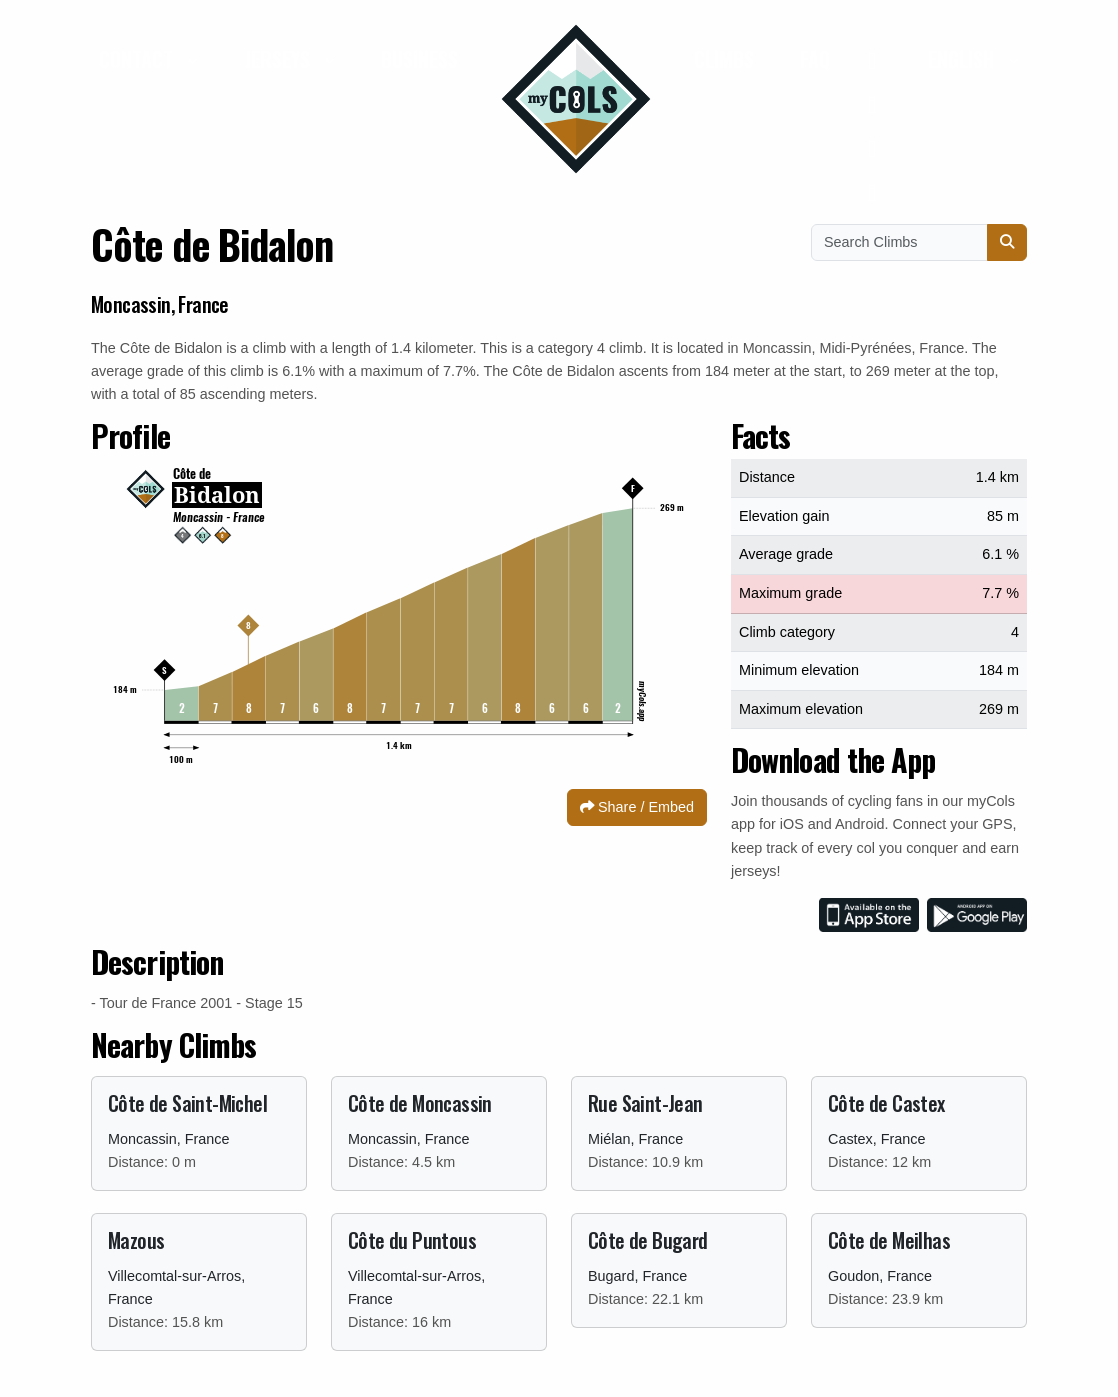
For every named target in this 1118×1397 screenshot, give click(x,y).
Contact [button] (138, 59)
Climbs (724, 59)
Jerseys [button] (279, 59)
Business (419, 59)
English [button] (963, 59)
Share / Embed (637, 807)
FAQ (815, 59)
